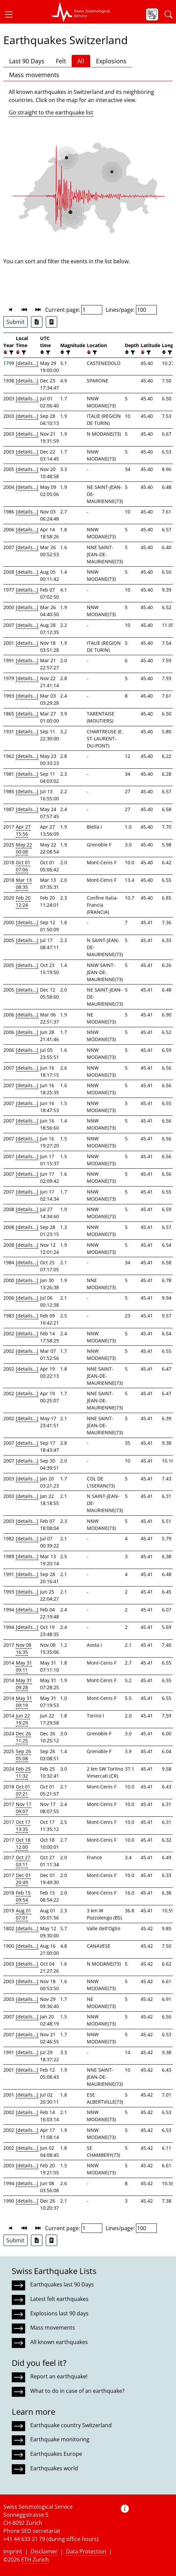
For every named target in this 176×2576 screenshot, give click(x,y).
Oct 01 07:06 (23, 866)
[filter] (10, 352)
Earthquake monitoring (60, 2439)
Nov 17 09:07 (23, 1807)
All (80, 61)
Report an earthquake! (58, 2376)
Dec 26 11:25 (23, 1737)
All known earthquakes (59, 2342)
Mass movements (34, 75)
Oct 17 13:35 (23, 1825)
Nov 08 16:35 (23, 1648)
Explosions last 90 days (59, 2313)
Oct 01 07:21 (23, 1790)
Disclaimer (44, 2551)
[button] (11, 14)
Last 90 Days (26, 61)
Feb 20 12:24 (23, 901)
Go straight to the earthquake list (51, 112)
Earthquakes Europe (56, 2453)
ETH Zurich (35, 2559)
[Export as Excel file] (36, 322)
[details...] (27, 363)
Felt (61, 61)
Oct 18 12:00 (23, 1843)
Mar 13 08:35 (24, 883)
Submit (15, 322)
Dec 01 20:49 (23, 1878)
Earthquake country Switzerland (71, 2425)
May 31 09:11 (24, 1666)
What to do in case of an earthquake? (77, 2391)
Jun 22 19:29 (23, 1719)
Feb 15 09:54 (23, 1896)
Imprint (12, 2551)
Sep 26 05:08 (23, 1755)
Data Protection (86, 2551)
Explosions (111, 61)
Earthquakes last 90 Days (62, 2284)
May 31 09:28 (24, 1684)
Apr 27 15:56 (23, 830)
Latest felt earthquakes (59, 2299)
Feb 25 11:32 (23, 1772)
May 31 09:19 (24, 1701)
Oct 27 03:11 (23, 1861)
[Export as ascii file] (51, 322)
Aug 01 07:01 (23, 1914)
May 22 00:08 (24, 848)
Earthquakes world (54, 2468)
